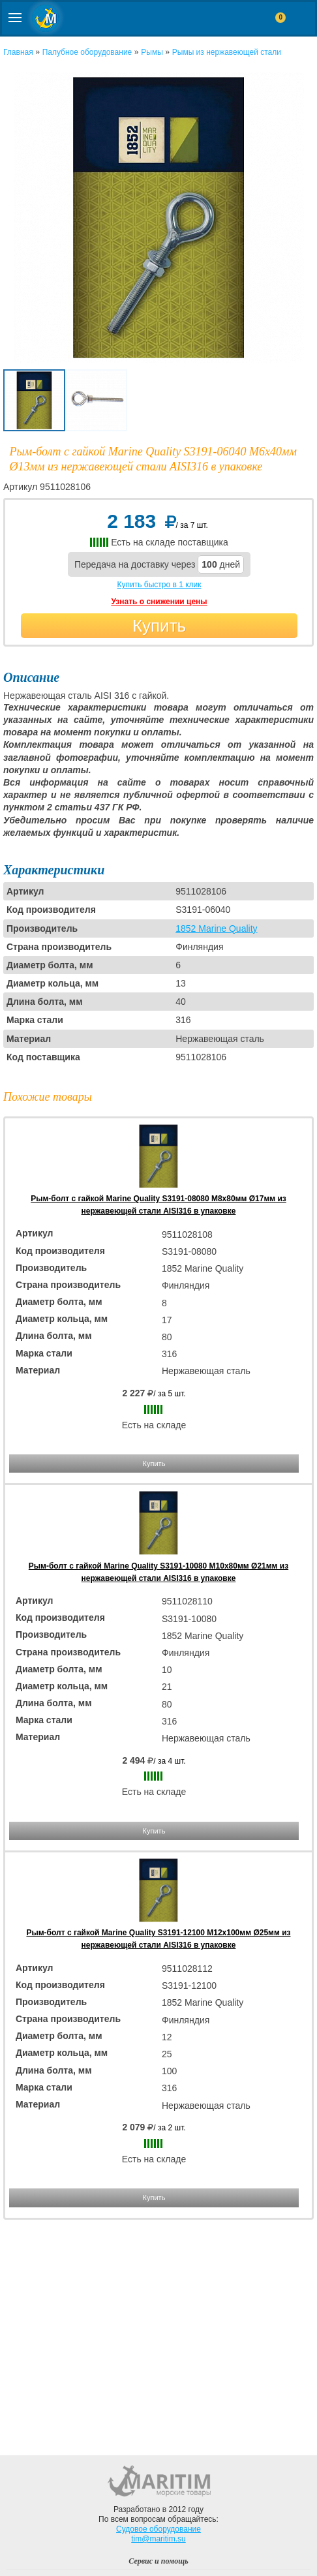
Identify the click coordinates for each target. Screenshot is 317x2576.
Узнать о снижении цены (159, 601)
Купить (159, 626)
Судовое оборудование (158, 2529)
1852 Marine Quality (216, 928)
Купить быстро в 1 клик (159, 584)
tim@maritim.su (158, 2538)
